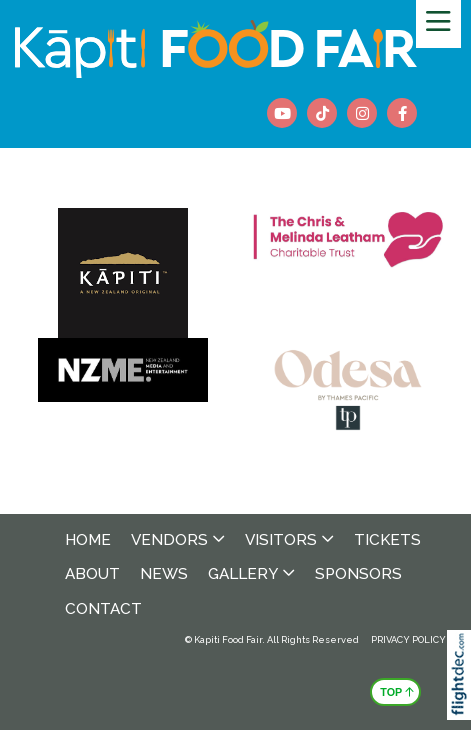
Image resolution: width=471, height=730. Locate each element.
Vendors (169, 540)
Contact (103, 609)
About (92, 574)
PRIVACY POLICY (408, 639)
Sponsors (358, 574)
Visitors (281, 540)
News (164, 574)
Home (88, 540)
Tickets (387, 540)
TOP (397, 690)
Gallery (243, 574)
